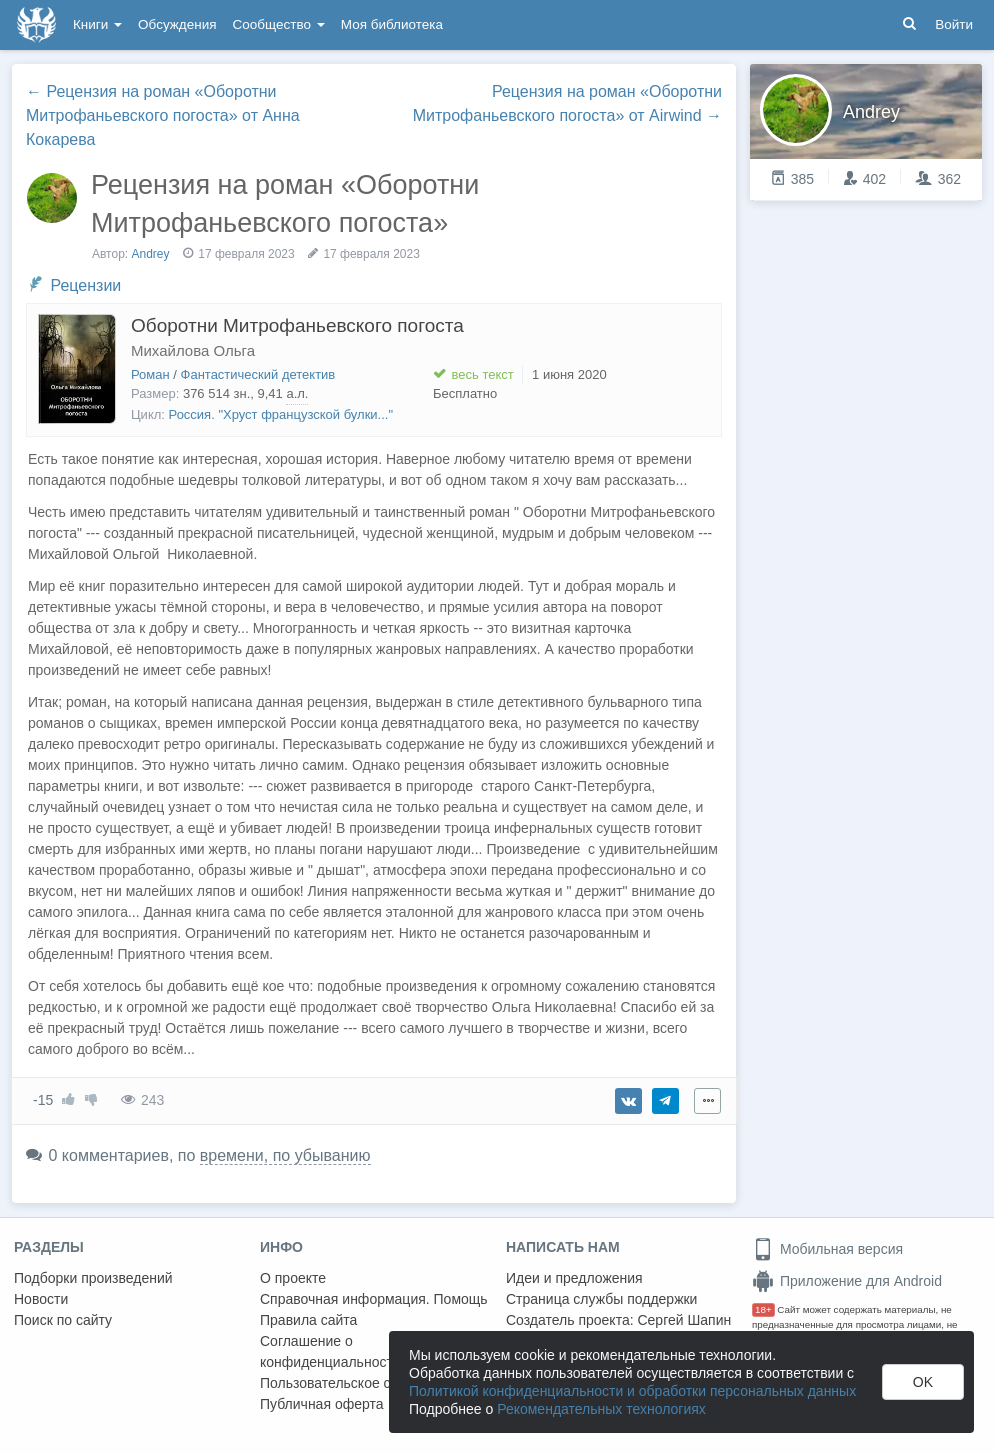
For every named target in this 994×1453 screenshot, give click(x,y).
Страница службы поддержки (601, 1299)
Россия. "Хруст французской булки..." (281, 414)
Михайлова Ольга (193, 350)
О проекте (293, 1278)
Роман (150, 374)
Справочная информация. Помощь (374, 1299)
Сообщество (279, 24)
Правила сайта (308, 1320)
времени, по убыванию (285, 1155)
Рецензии (85, 285)
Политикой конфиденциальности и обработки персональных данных (632, 1391)
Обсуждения (177, 24)
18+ (763, 1309)
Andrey (151, 254)
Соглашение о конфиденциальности (330, 1351)
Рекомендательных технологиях (601, 1409)
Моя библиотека (392, 24)
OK (923, 1382)
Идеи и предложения (574, 1278)
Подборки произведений (93, 1278)
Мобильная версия (827, 1249)
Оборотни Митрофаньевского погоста (297, 325)
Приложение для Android (847, 1281)
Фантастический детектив (258, 374)
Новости (41, 1299)
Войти (954, 24)
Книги (97, 24)
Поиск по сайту (63, 1320)
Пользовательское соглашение (361, 1383)
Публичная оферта (322, 1404)
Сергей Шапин (684, 1320)
